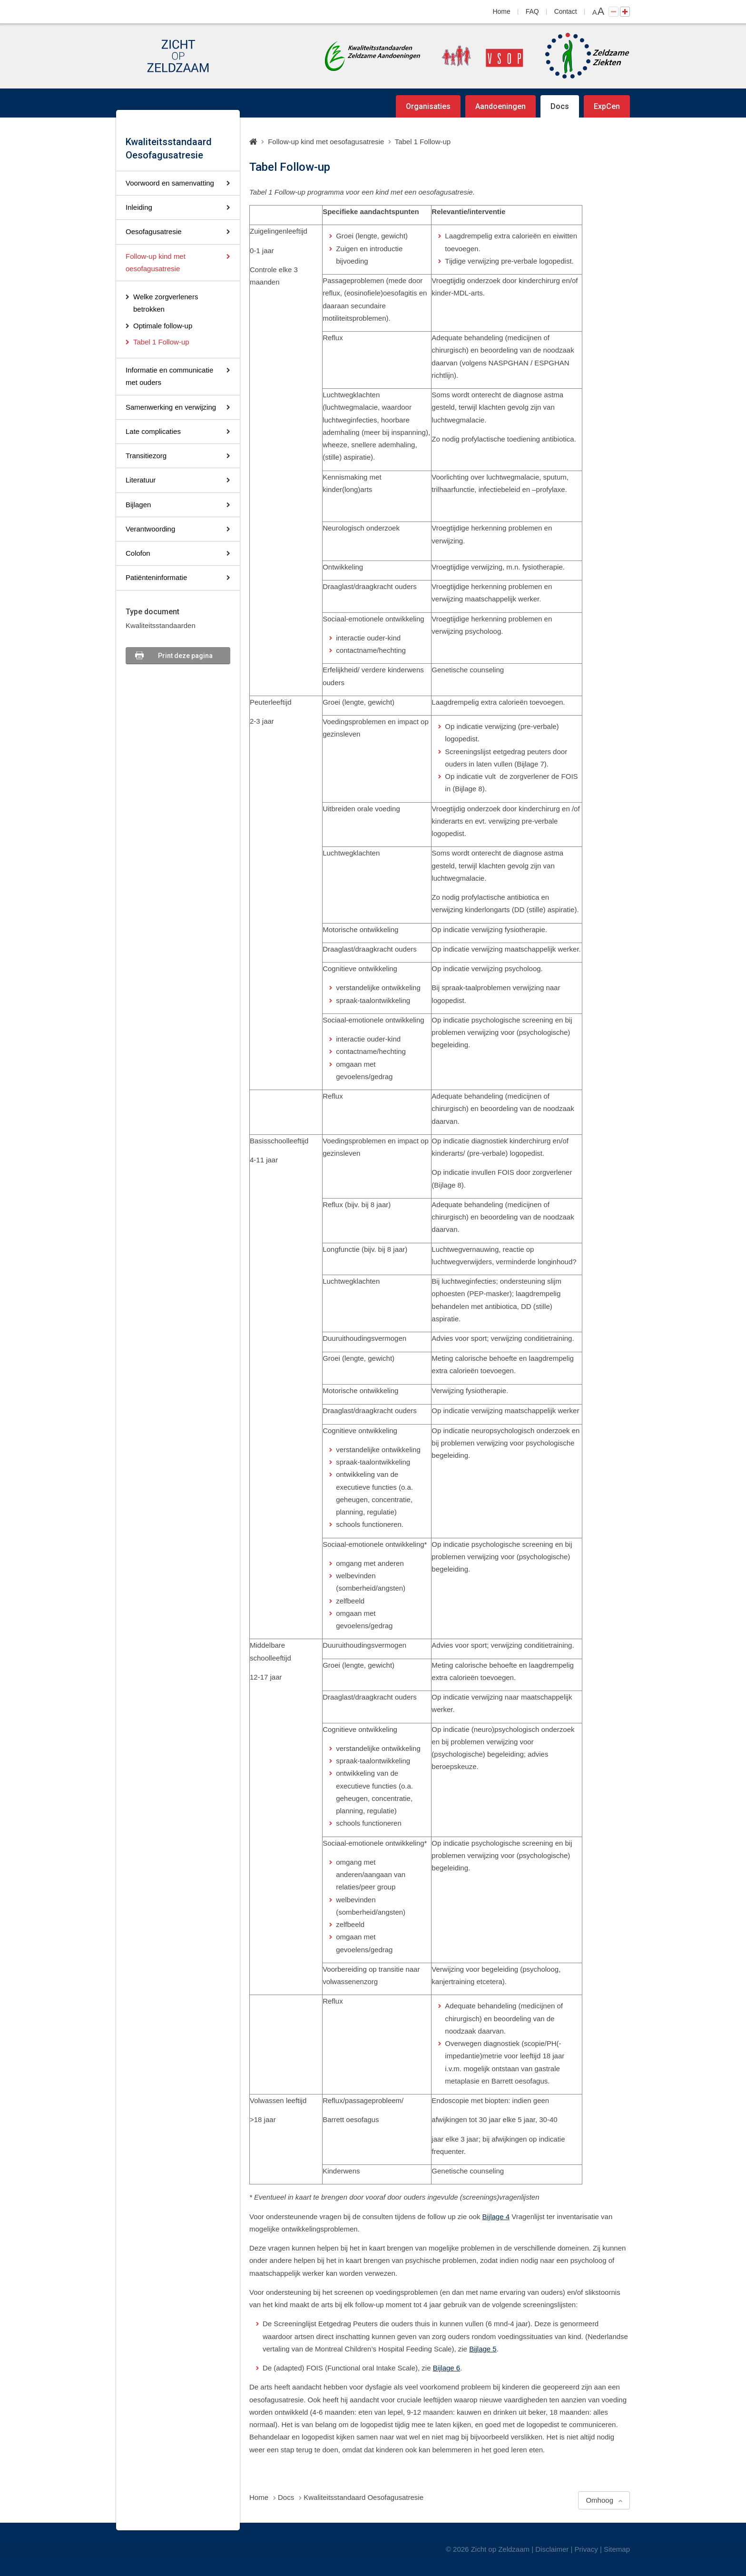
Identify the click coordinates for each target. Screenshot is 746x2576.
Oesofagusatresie (154, 231)
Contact (565, 11)
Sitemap (617, 2549)
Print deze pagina (185, 655)
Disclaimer (552, 2549)
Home (501, 11)
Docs (559, 106)
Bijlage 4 (496, 2216)
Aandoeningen (500, 106)
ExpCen (607, 106)
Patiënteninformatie (156, 577)
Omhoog (599, 2500)
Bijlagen (138, 505)
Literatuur (141, 480)
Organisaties (428, 106)
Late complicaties (153, 431)
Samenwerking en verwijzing (171, 407)
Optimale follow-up (162, 326)
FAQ (532, 11)
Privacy (586, 2549)
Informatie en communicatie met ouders (169, 376)
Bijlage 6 (447, 2368)
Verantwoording (150, 529)
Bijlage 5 (483, 2349)
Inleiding (139, 207)
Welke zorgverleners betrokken (165, 303)
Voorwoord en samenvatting (170, 183)
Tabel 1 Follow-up (161, 342)
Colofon (138, 553)
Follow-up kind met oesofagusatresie (156, 262)
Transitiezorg (146, 456)
